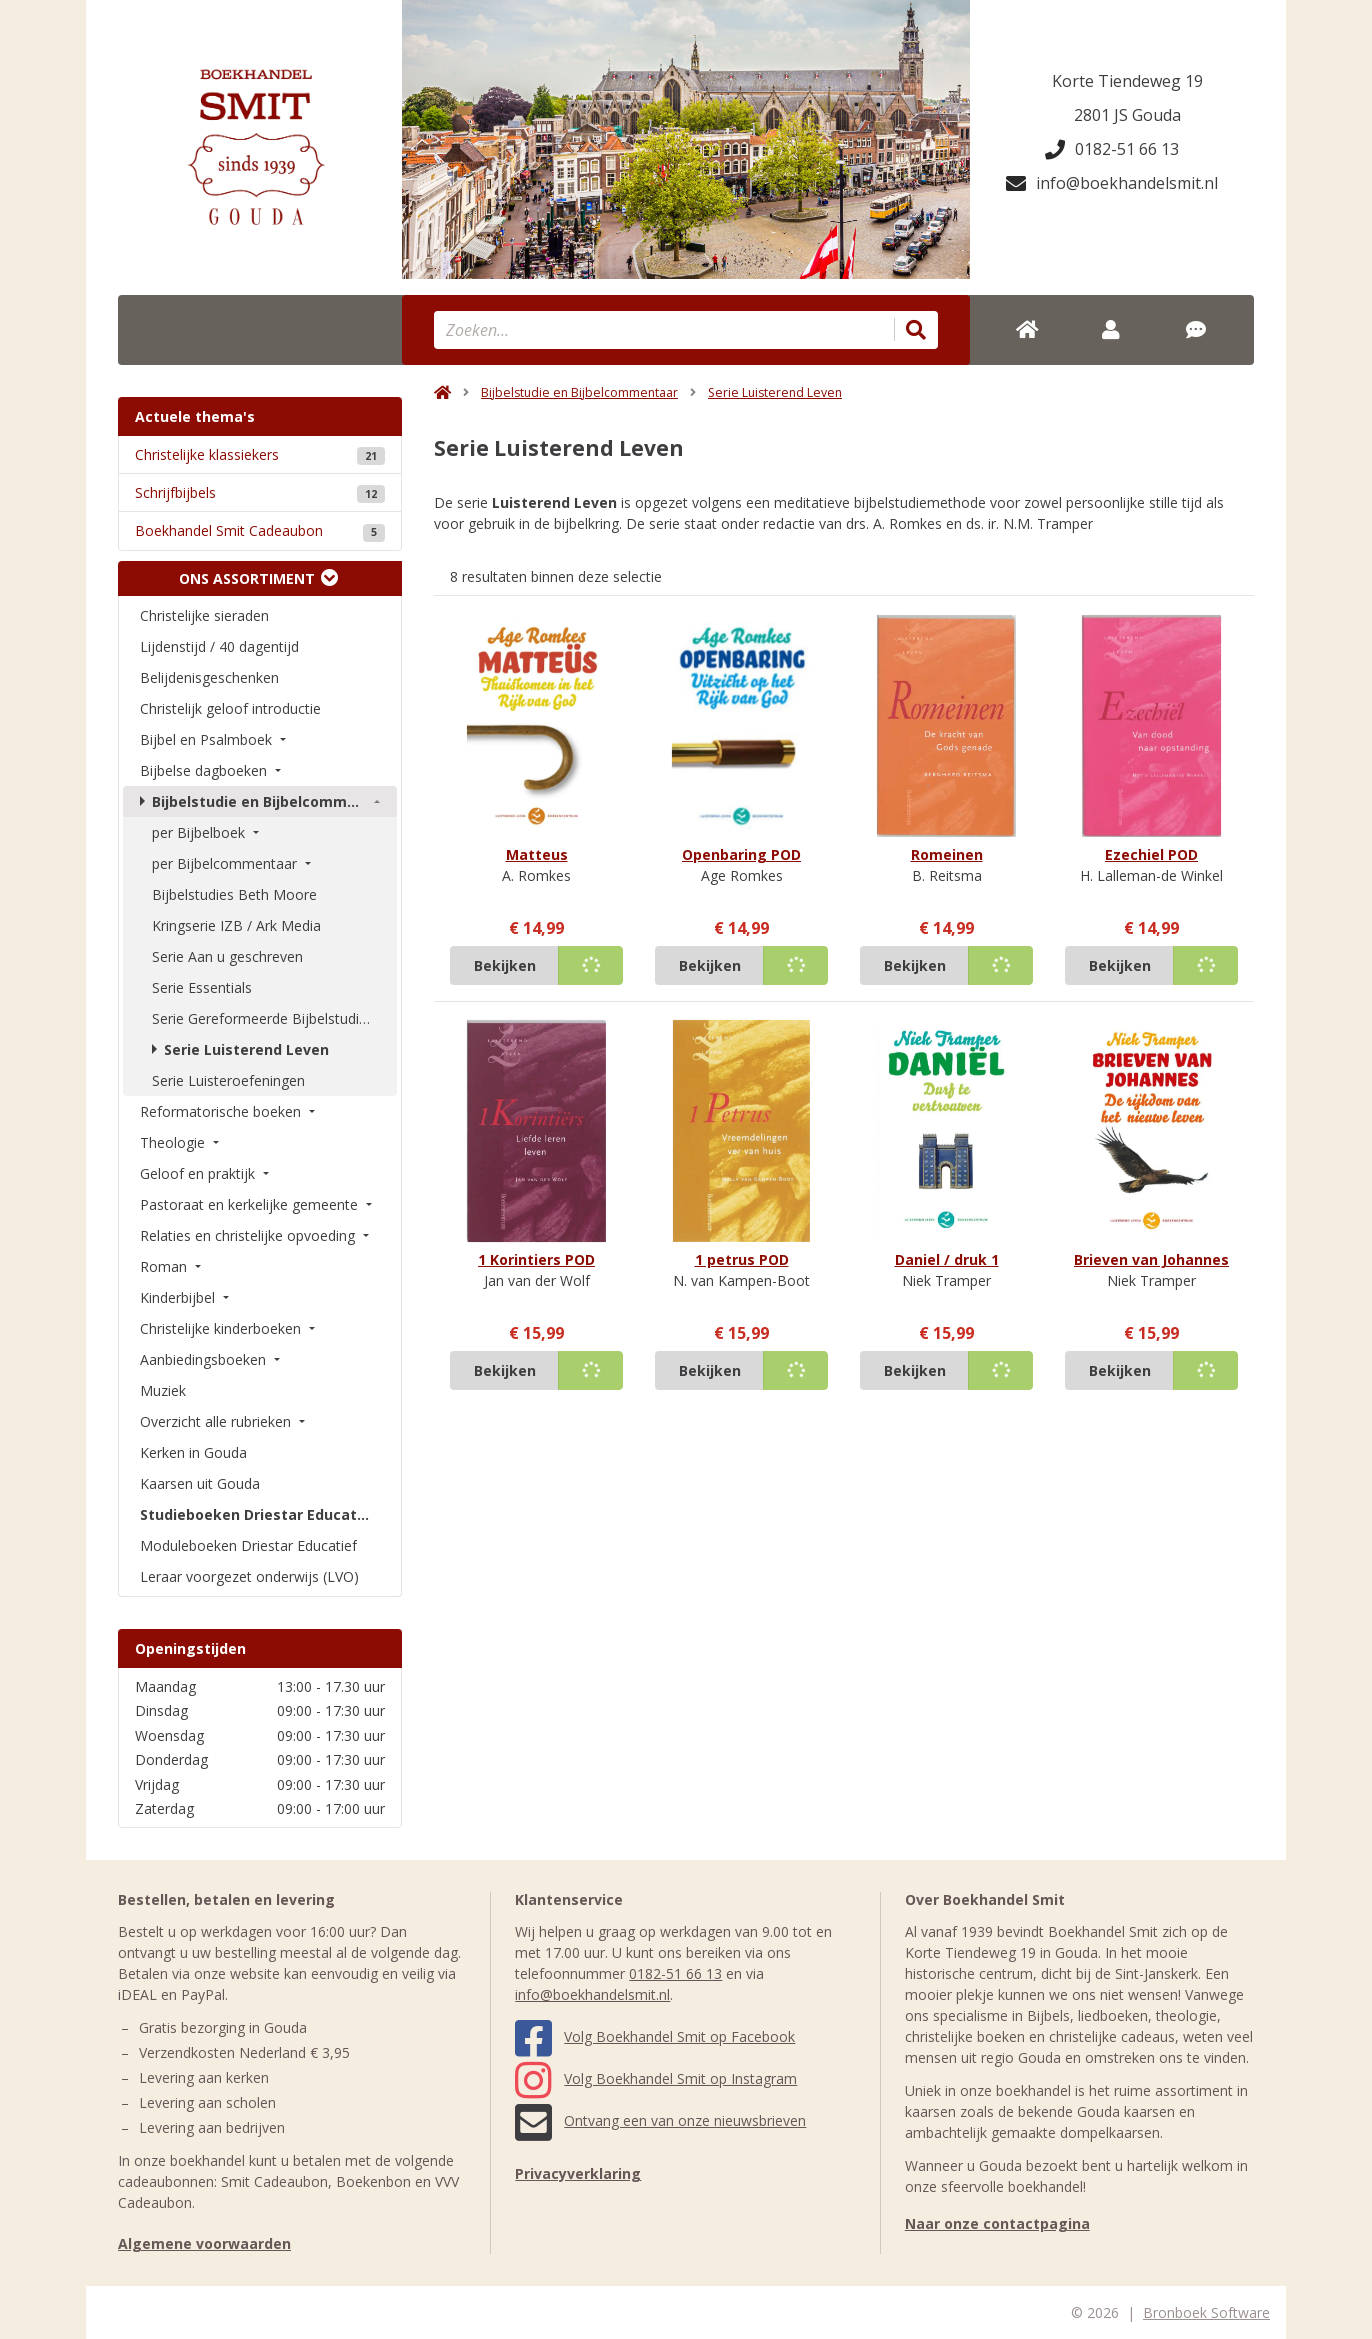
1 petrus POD (742, 1259)
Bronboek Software (1206, 2312)
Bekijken (505, 965)
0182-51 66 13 (1112, 149)
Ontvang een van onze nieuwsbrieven (660, 2120)
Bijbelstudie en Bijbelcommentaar (579, 392)
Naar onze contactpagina (997, 2223)
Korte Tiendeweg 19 (1127, 81)
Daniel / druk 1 (947, 1259)
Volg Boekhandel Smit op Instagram (656, 2078)
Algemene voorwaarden (204, 2243)
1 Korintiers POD (536, 1259)
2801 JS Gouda (1127, 115)
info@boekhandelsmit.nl (1112, 183)
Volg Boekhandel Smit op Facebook (655, 2036)
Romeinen (947, 854)
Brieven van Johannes (1151, 1259)
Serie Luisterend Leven (775, 392)
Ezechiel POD (1151, 854)
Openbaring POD (741, 854)
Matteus (537, 854)
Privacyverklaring (578, 2173)
